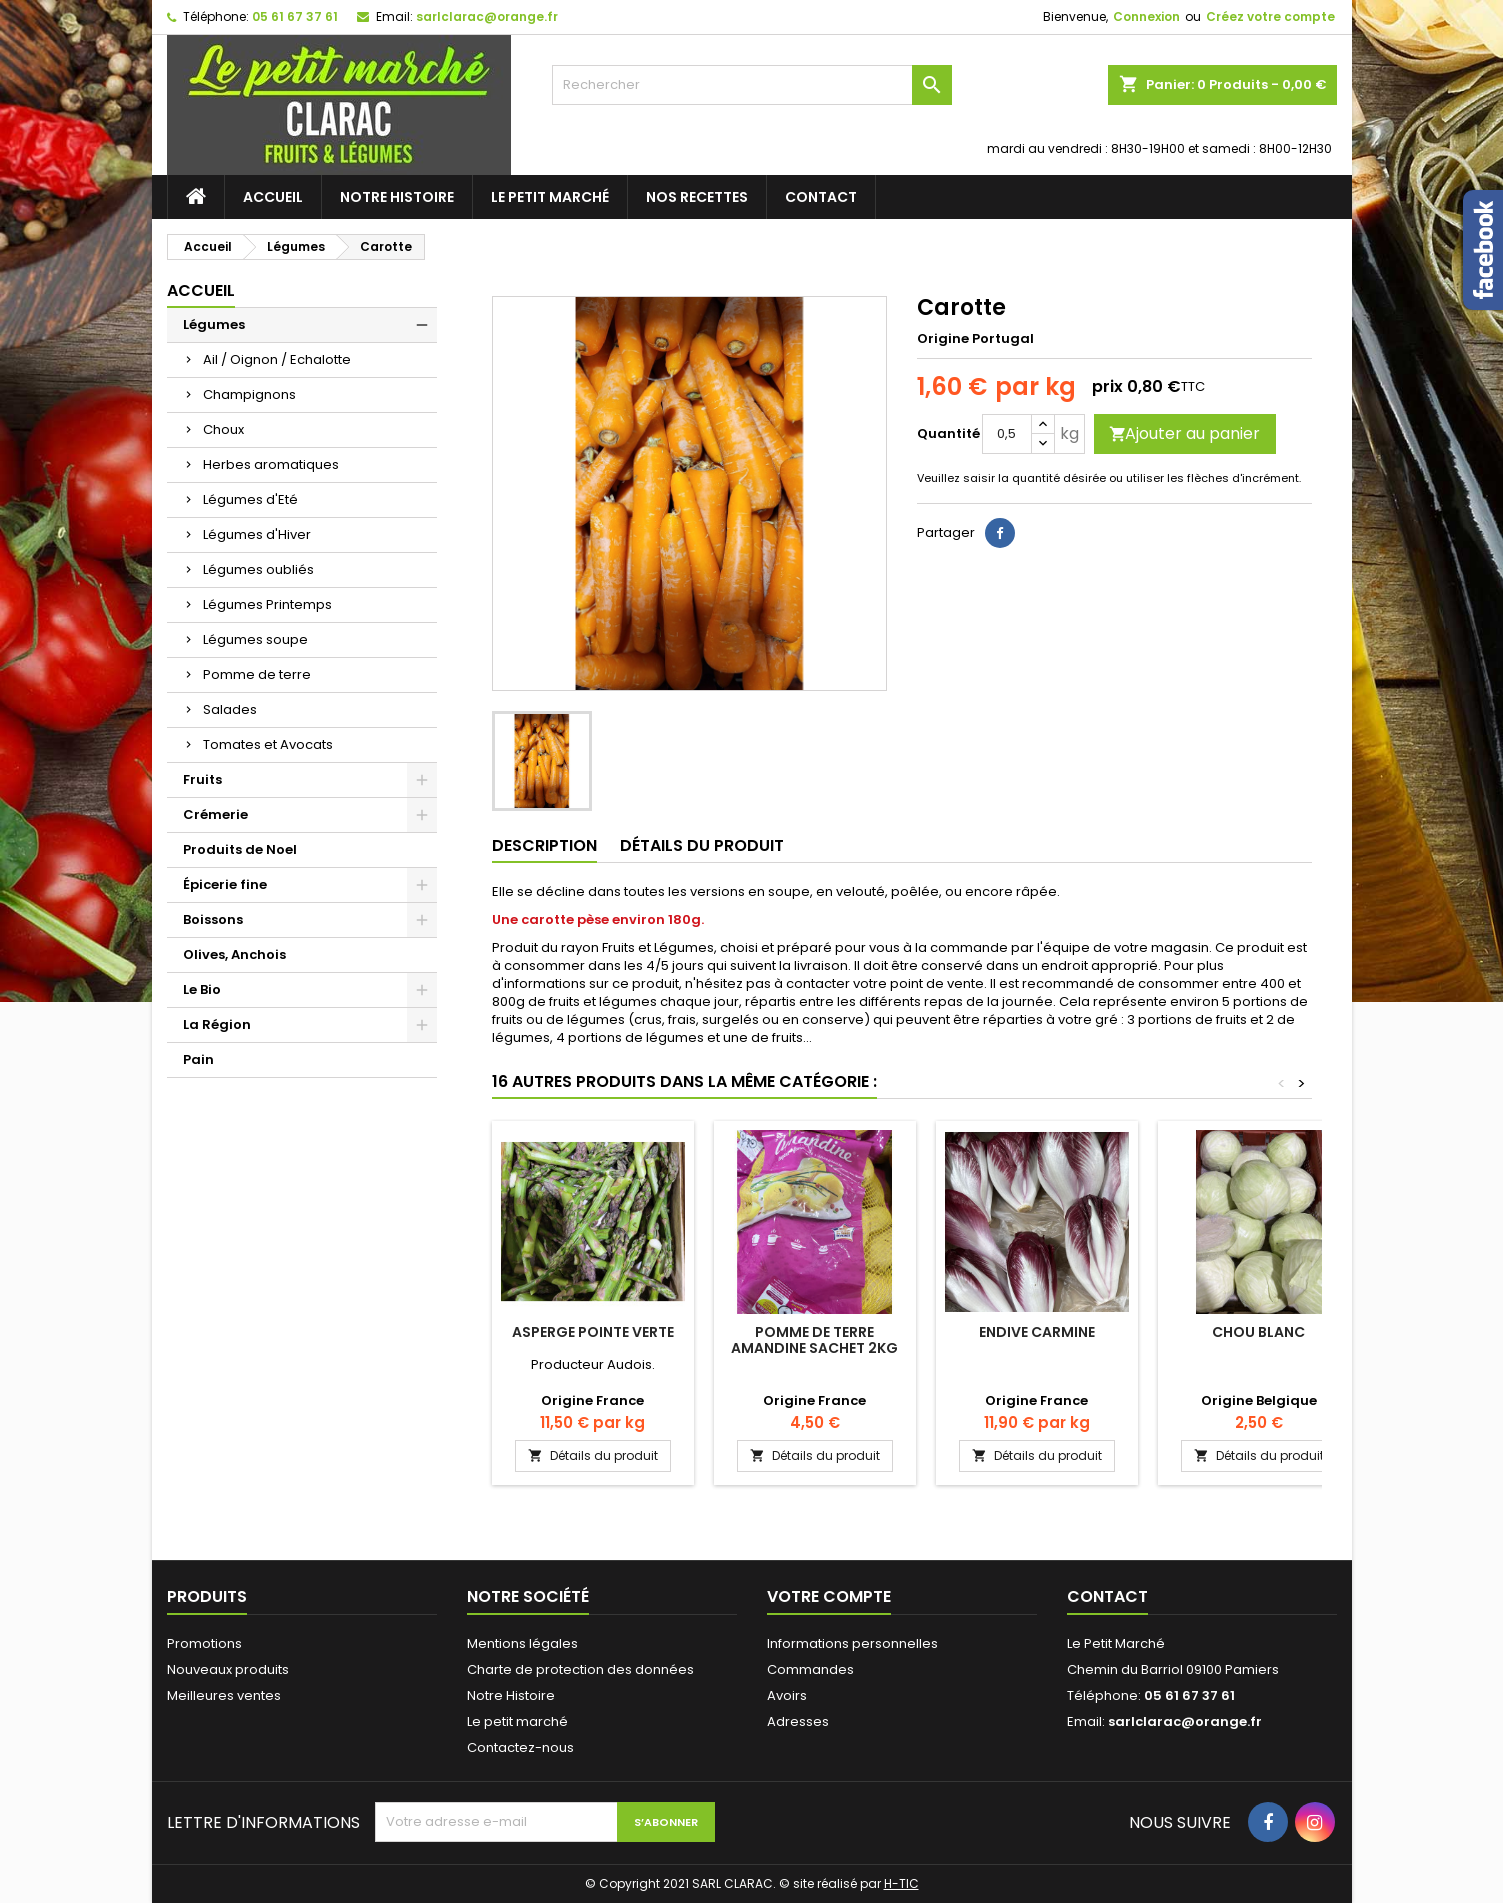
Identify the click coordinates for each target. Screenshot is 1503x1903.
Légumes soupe (255, 639)
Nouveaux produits (228, 1669)
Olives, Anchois (234, 954)
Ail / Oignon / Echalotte (277, 359)
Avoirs (787, 1695)
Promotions (204, 1643)
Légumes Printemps (267, 604)
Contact (821, 197)
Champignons (249, 394)
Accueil (273, 197)
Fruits (202, 779)
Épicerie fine (225, 884)
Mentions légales (522, 1643)
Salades (230, 709)
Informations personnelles (852, 1643)
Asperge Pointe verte (593, 1332)
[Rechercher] (752, 85)
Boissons (213, 919)
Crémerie (215, 814)
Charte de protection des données (580, 1669)
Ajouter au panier (1184, 433)
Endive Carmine (1037, 1332)
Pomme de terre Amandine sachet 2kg (814, 1340)
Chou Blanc (1258, 1332)
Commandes (810, 1669)
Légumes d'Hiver (257, 534)
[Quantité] (1007, 434)
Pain (198, 1059)
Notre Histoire (397, 197)
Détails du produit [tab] (702, 845)
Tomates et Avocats (268, 744)
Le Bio (202, 989)
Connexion (1146, 16)
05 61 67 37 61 (295, 16)
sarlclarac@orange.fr (487, 16)
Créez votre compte (1270, 16)
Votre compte (829, 1596)
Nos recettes (697, 197)
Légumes (214, 324)
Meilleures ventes (224, 1695)
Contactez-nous (520, 1747)
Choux (223, 429)
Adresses (798, 1721)
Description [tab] (544, 845)
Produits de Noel (240, 849)
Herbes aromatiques (271, 464)
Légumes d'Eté (250, 499)
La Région (217, 1024)
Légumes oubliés (258, 569)
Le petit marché (550, 197)
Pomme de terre (257, 674)
